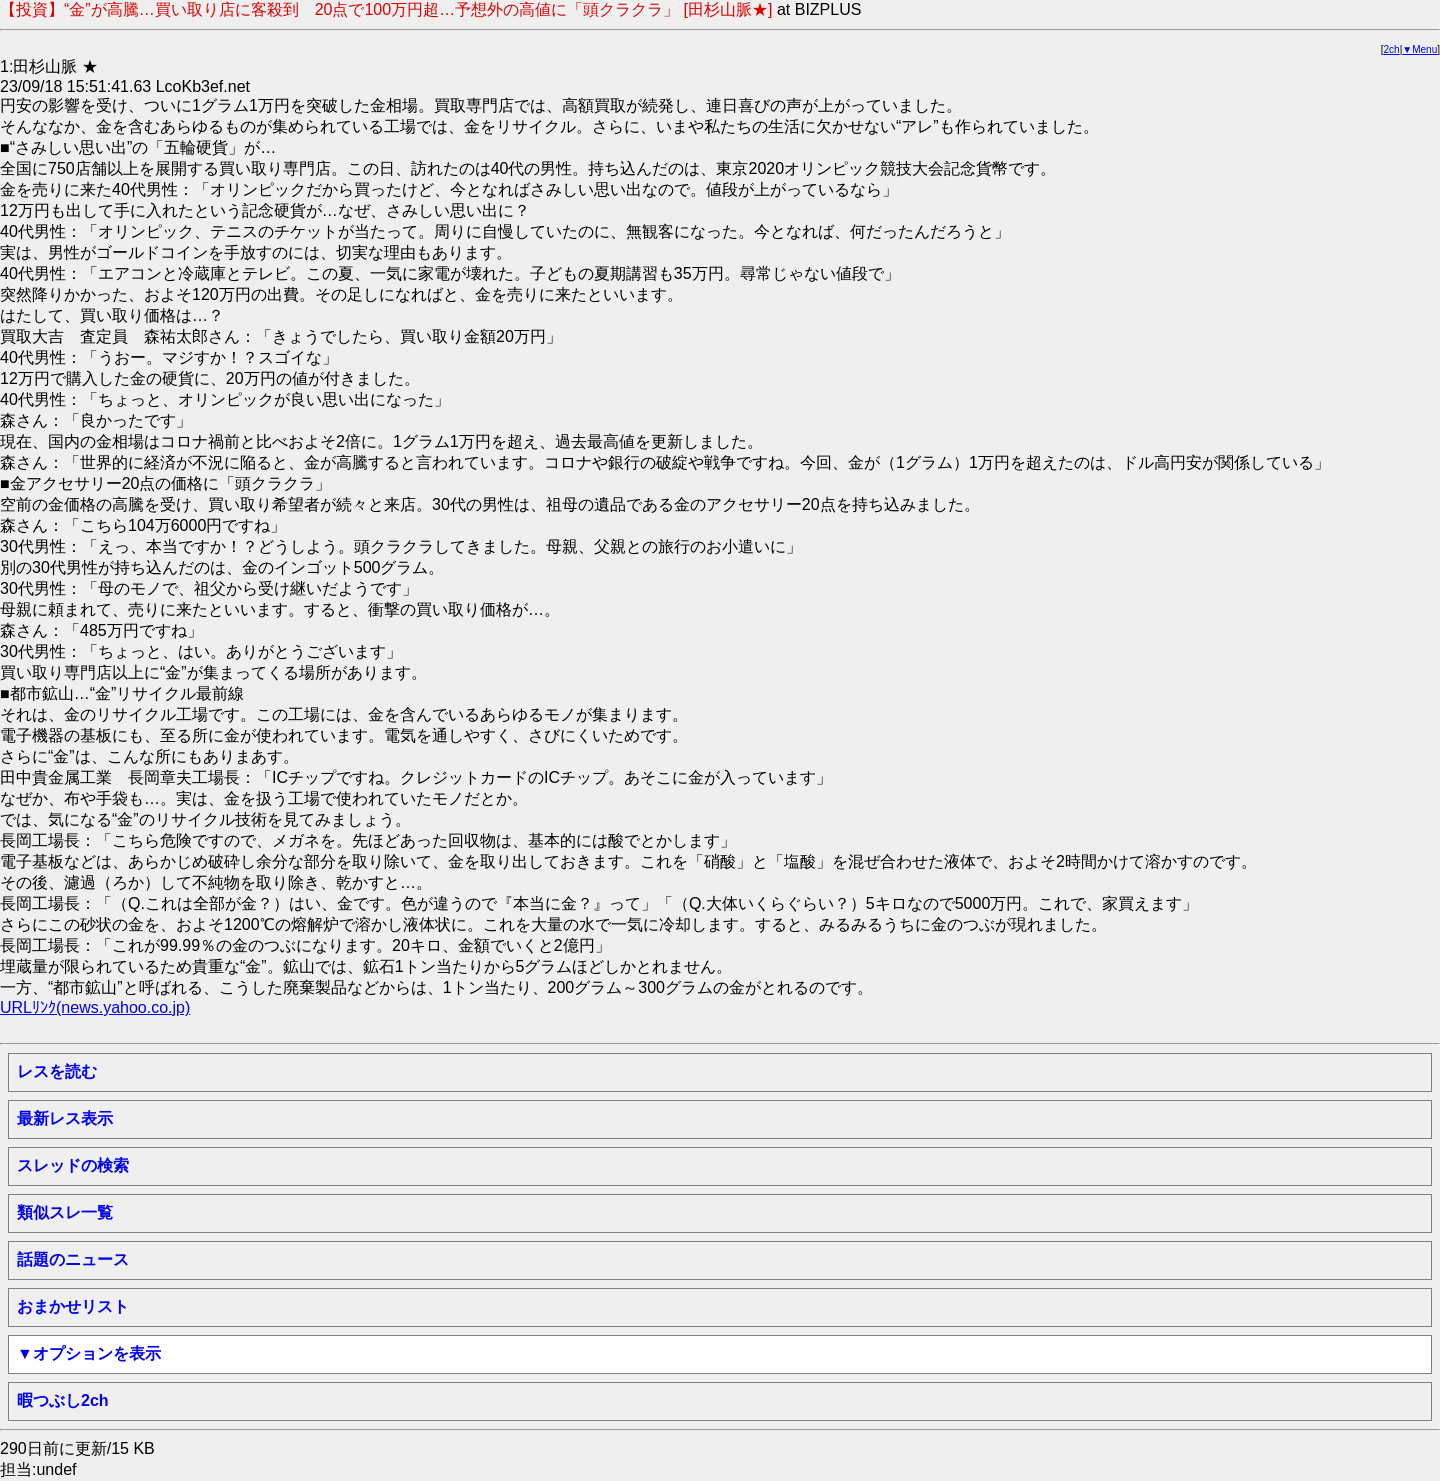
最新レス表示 (65, 1118)
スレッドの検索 (73, 1165)
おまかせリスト (73, 1306)
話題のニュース (73, 1259)
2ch (1392, 49)
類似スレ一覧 (65, 1212)
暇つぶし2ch (63, 1400)
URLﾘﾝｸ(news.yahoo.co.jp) (95, 1007)
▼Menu (1419, 49)
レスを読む (57, 1071)
